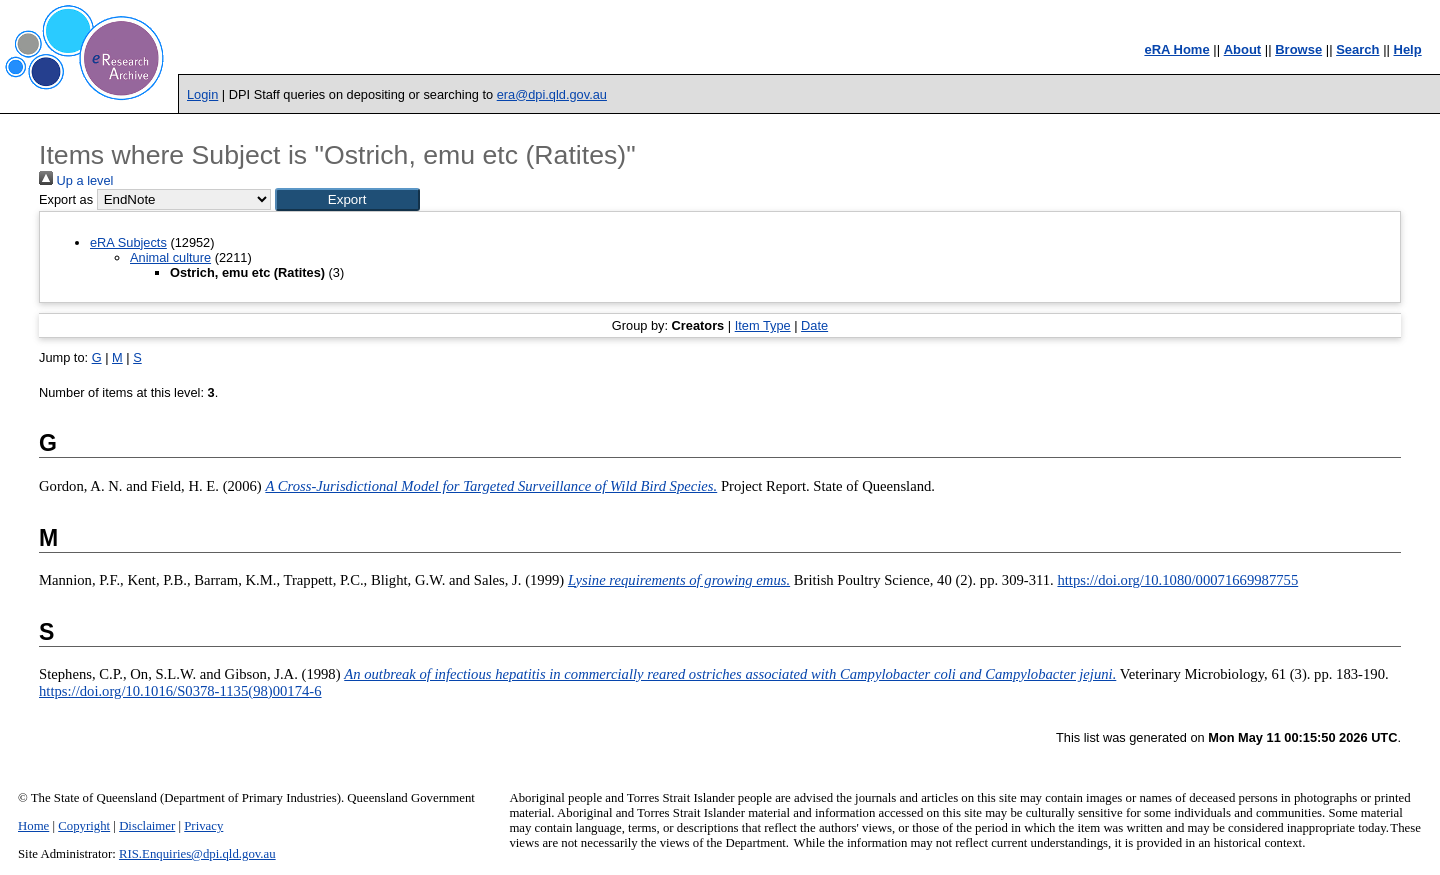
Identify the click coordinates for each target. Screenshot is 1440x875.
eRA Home (1176, 49)
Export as (66, 199)
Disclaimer (147, 826)
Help (1408, 49)
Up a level (76, 180)
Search (1357, 49)
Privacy (203, 826)
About (1243, 49)
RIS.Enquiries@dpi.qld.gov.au (197, 854)
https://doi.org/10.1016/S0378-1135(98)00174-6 (180, 691)
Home (33, 826)
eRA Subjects (128, 242)
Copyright (84, 826)
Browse (1298, 49)
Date (814, 325)
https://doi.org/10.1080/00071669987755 (1177, 580)
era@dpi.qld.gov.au (552, 94)
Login (202, 94)
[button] (347, 199)
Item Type (763, 325)
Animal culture (170, 257)
